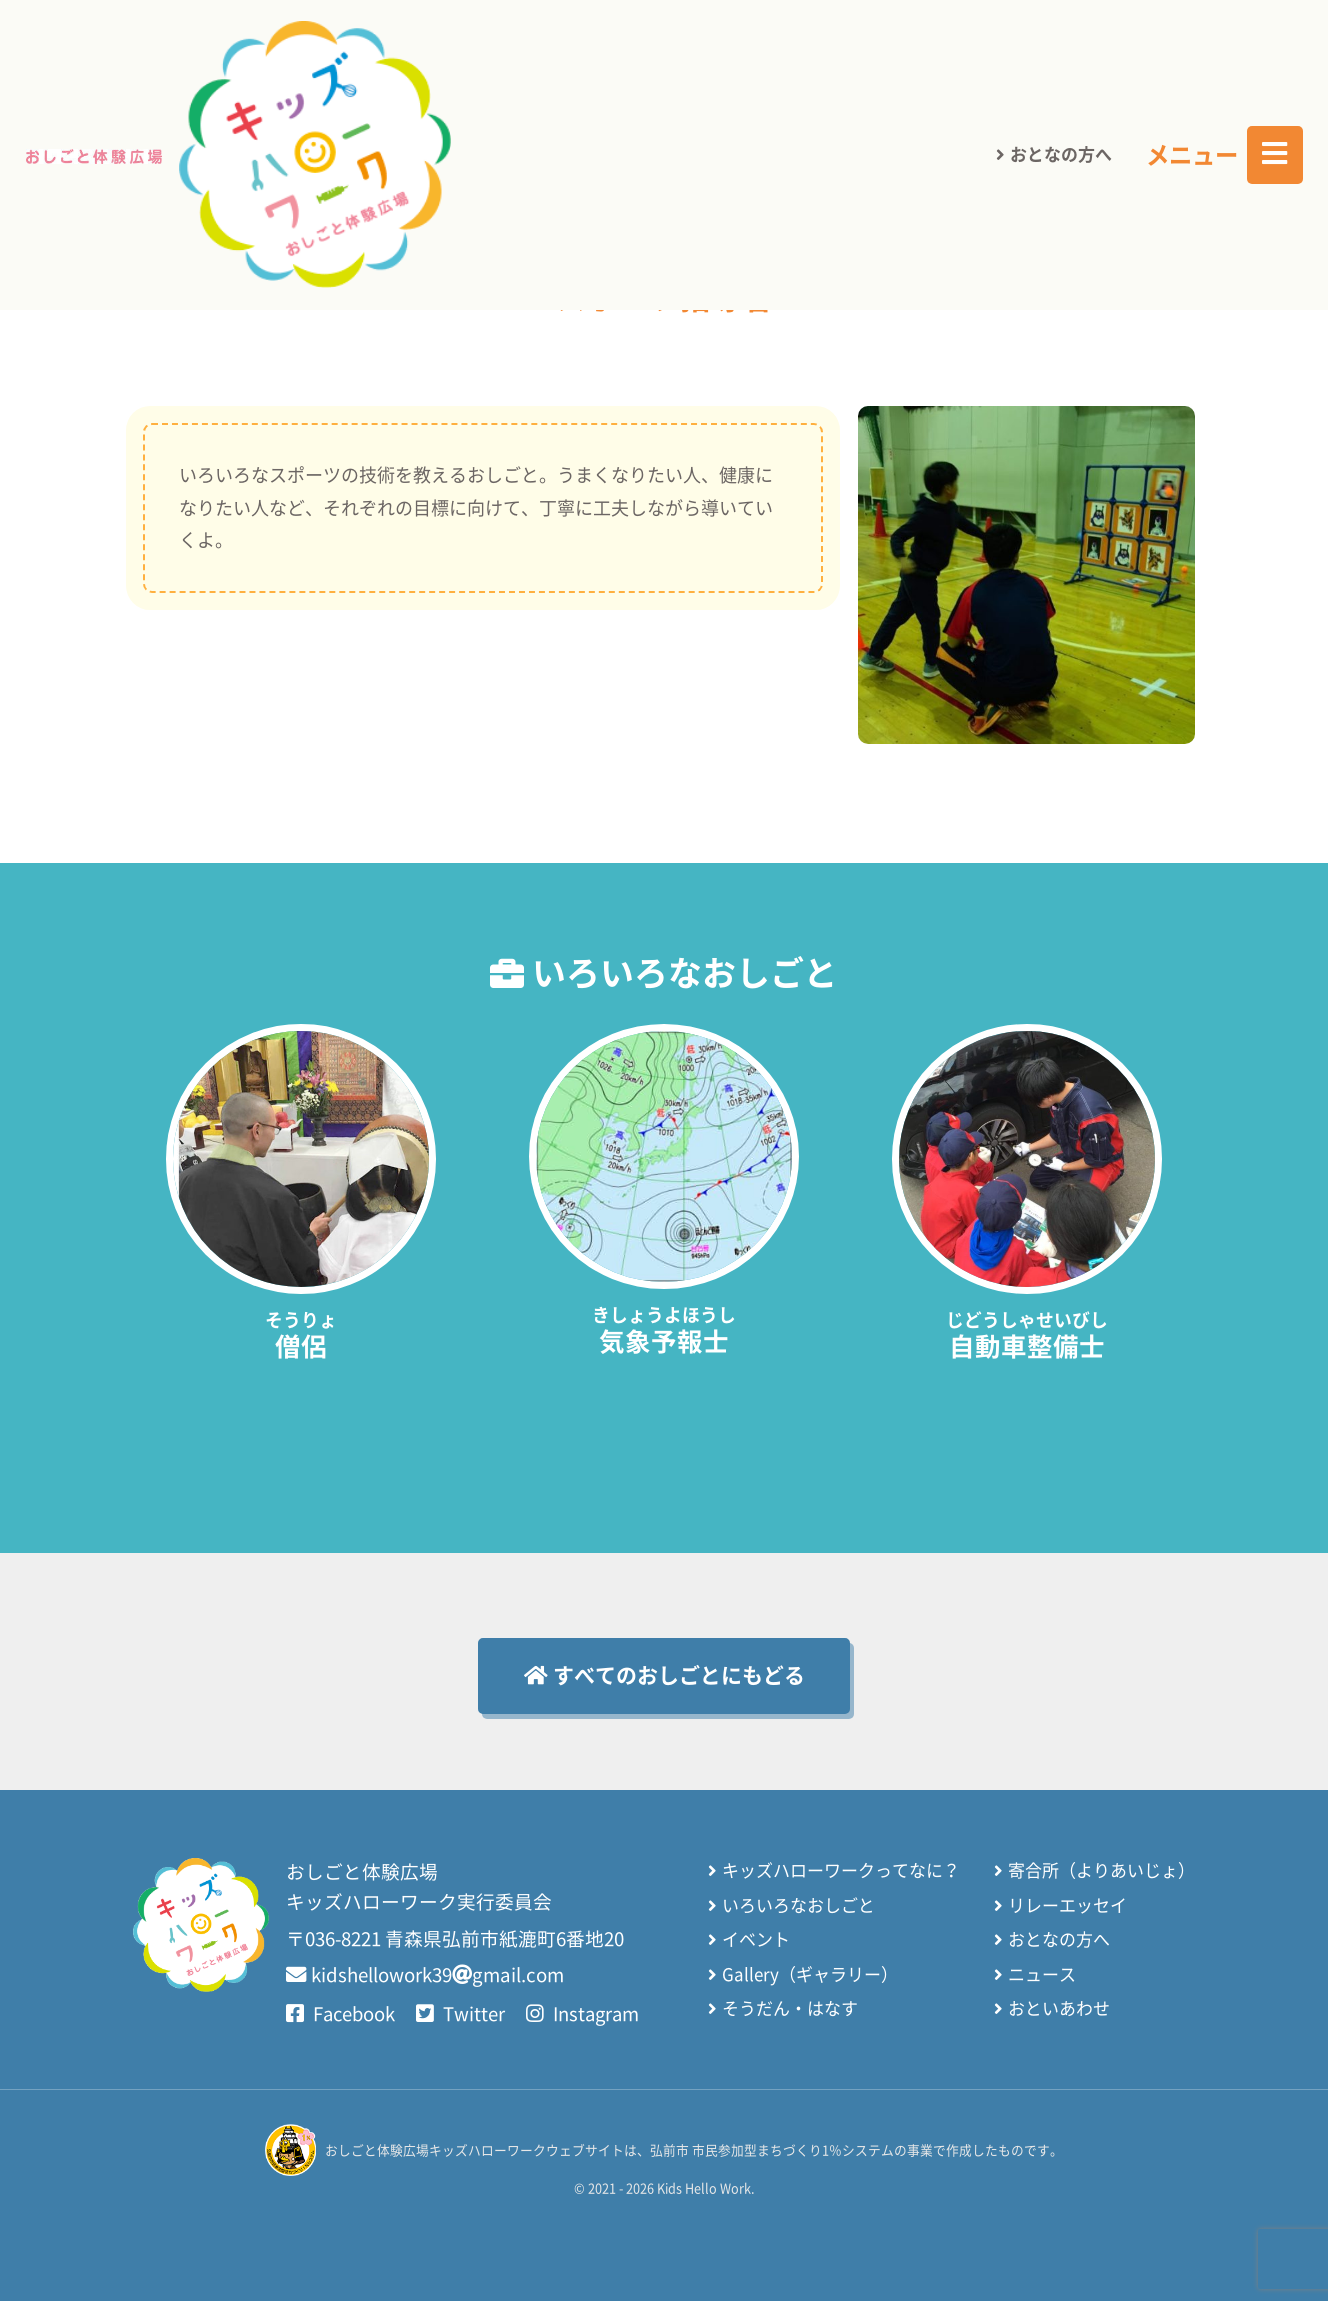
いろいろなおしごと (748, 184)
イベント (756, 1941)
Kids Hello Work (703, 2190)
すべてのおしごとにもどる (664, 1676)
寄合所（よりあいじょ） (1101, 1872)
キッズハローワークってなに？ (841, 1872)
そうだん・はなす (790, 2010)
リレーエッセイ (1067, 1907)
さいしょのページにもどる (500, 184)
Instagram (587, 2016)
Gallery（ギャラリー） (810, 1976)
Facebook (342, 2016)
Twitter (463, 2016)
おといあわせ (1059, 2010)
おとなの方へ (1061, 49)
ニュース (1042, 1976)
